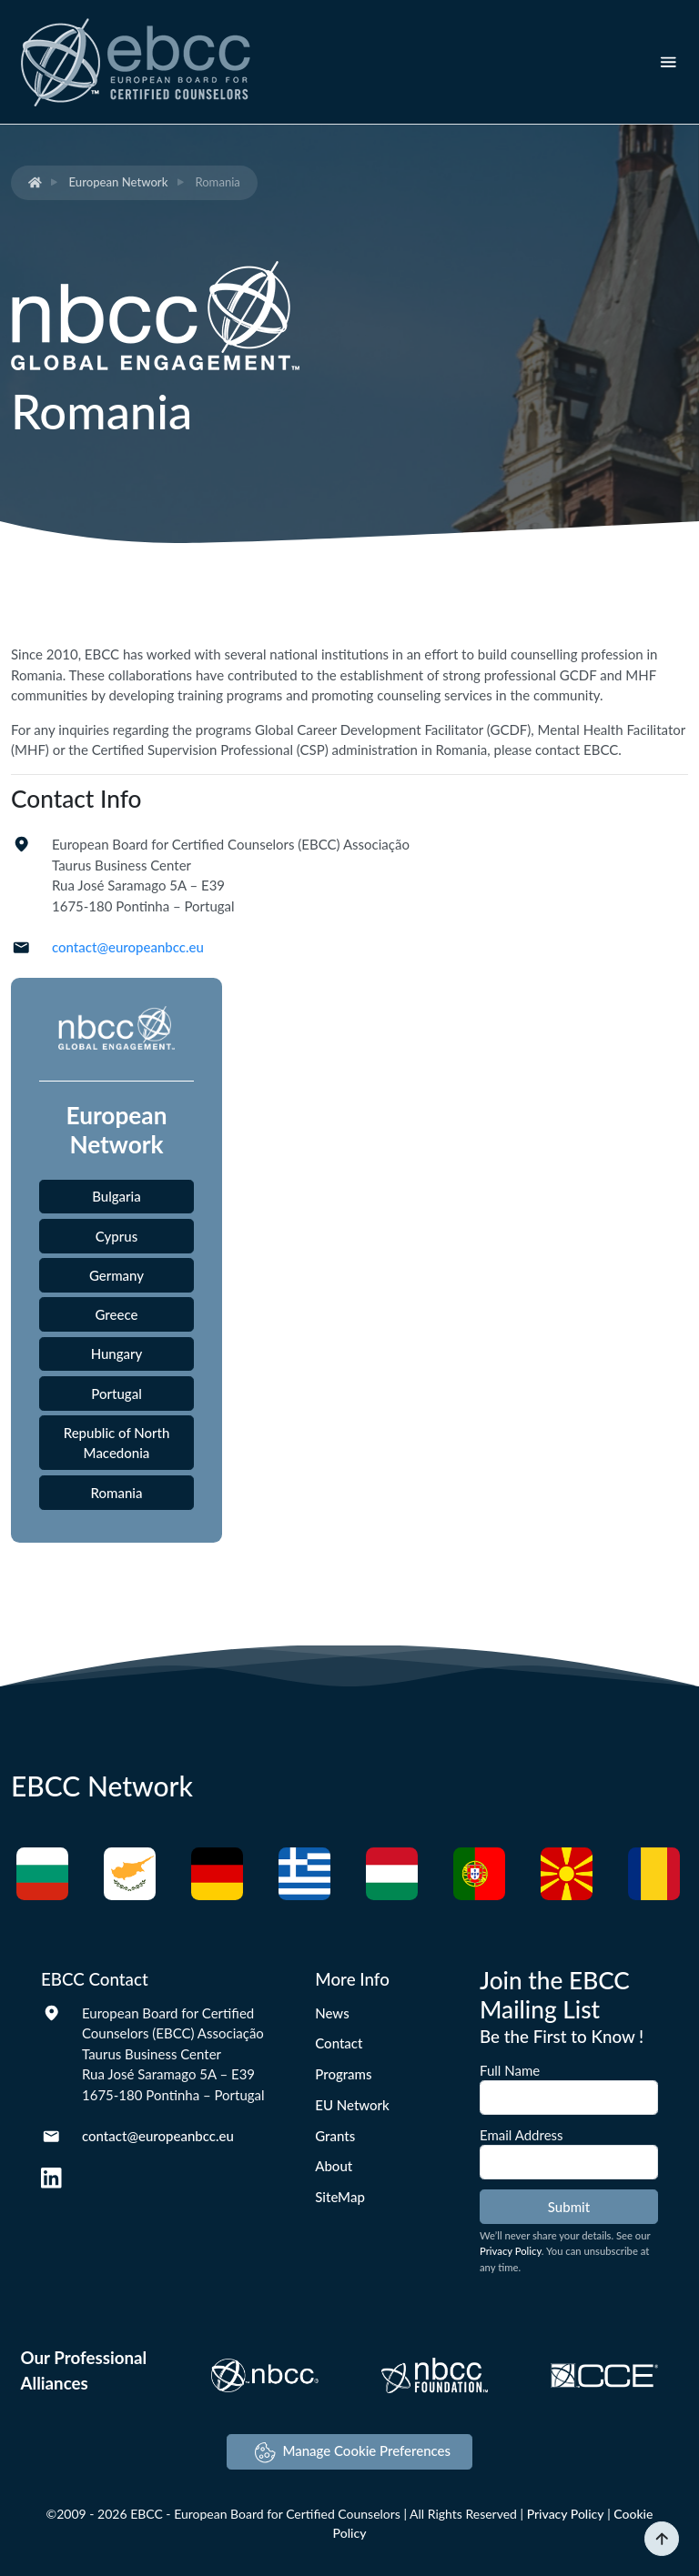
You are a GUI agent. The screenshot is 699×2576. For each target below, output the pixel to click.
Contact (338, 2043)
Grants (335, 2136)
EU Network (352, 2105)
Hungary (117, 1353)
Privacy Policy (511, 2251)
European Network (118, 182)
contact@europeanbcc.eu (128, 947)
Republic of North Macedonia (117, 1443)
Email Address (521, 2135)
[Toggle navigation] (668, 62)
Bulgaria (116, 1196)
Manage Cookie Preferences (353, 2452)
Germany (116, 1275)
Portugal (116, 1393)
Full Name (510, 2070)
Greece (117, 1314)
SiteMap (340, 2197)
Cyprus (116, 1236)
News (332, 2013)
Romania (117, 1492)
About (333, 2166)
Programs (343, 2074)
